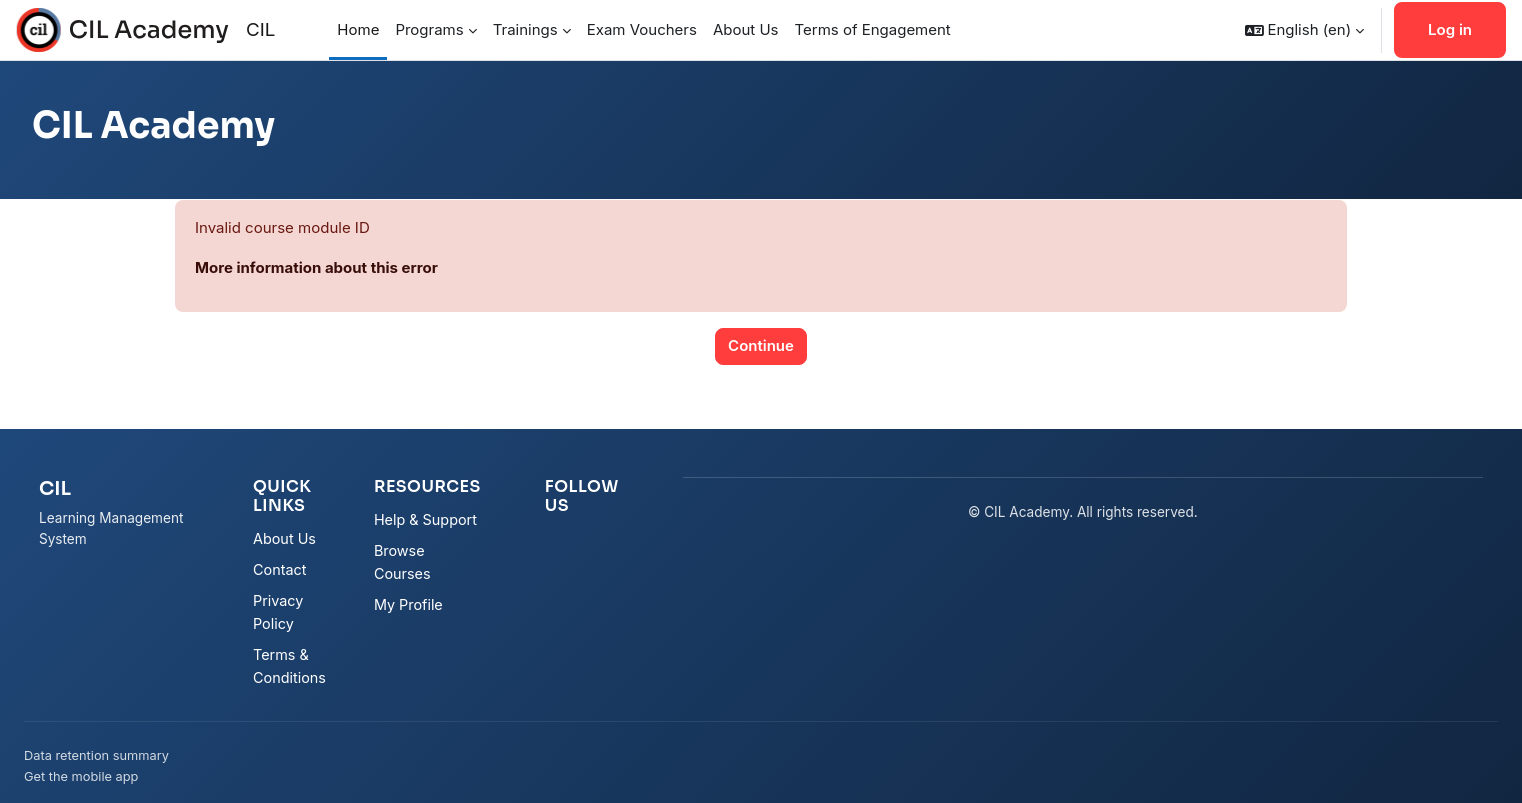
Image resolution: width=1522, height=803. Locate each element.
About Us (284, 538)
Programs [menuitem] (429, 29)
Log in (1450, 29)
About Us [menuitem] (746, 29)
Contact (279, 569)
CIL (260, 29)
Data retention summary (96, 755)
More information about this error (316, 267)
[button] (1304, 30)
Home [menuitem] (358, 29)
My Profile (408, 604)
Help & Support (425, 519)
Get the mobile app (81, 776)
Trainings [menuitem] (525, 29)
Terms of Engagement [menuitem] (873, 29)
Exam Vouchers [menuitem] (642, 29)
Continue (761, 345)
